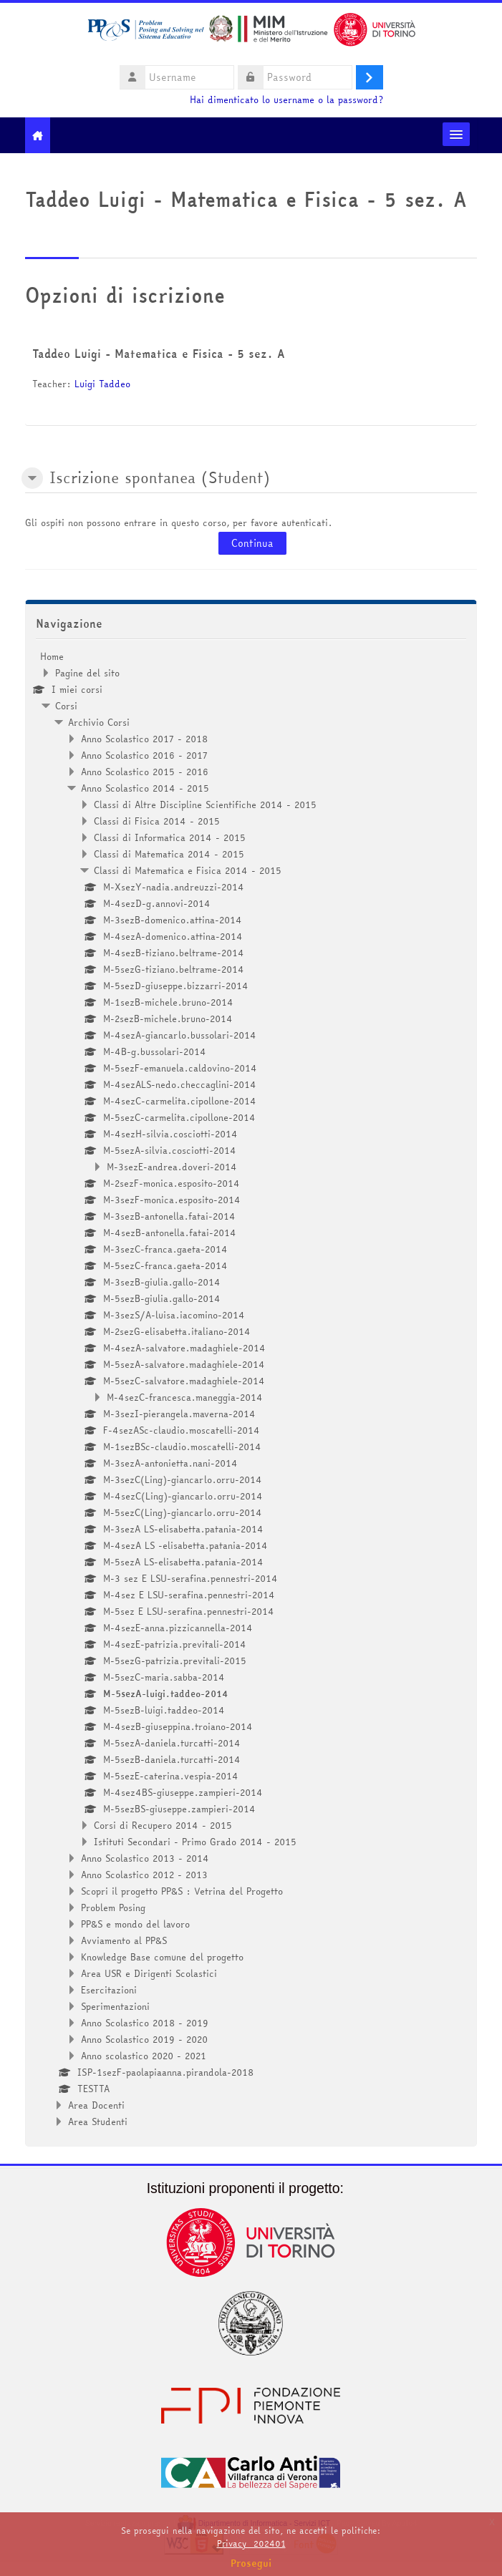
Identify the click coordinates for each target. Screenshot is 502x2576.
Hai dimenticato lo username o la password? (286, 100)
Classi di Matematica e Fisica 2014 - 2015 (187, 870)
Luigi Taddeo (102, 383)
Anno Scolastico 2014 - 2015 (145, 788)
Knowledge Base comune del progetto (162, 1957)
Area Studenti (97, 2121)
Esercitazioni (109, 1990)
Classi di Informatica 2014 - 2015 (170, 837)
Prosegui (251, 2563)
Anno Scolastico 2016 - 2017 (144, 755)
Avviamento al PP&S (124, 1940)
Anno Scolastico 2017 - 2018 (144, 739)
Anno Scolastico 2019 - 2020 (144, 2039)
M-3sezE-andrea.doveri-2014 (172, 1167)
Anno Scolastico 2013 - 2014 (145, 1858)
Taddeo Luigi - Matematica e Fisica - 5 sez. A (158, 353)
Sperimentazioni (115, 2006)
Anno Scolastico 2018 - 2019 (144, 2023)
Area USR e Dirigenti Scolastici (149, 1973)
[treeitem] (251, 1389)
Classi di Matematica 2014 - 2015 (169, 854)
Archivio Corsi (99, 722)
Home (52, 656)
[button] (32, 478)
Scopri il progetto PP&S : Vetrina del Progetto (182, 1891)
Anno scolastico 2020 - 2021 (143, 2055)
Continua (252, 543)
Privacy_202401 (251, 2543)
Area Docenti (96, 2105)
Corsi (66, 706)
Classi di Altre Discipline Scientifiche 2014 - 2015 (205, 804)
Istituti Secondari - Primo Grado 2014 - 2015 (195, 1841)
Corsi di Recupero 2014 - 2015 (163, 1825)
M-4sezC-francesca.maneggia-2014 (185, 1397)
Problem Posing (113, 1907)
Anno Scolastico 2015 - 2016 (144, 771)
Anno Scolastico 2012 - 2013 (144, 1874)
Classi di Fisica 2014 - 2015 (157, 821)
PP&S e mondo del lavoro (135, 1924)
